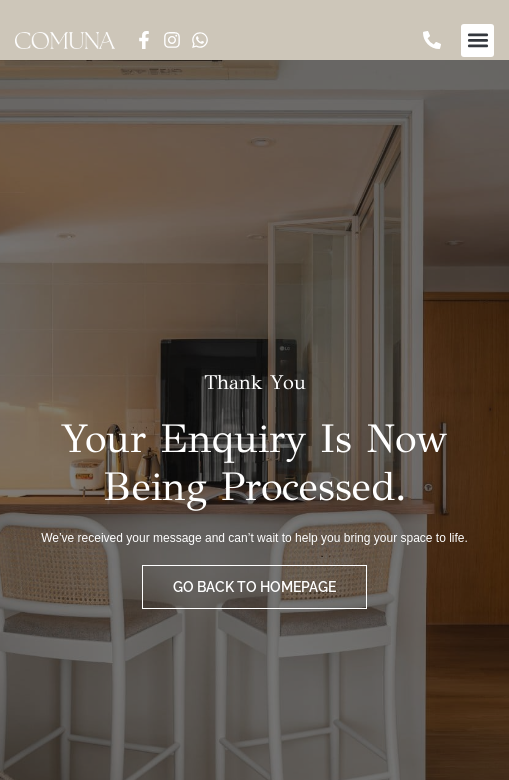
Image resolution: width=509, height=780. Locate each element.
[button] (477, 40)
